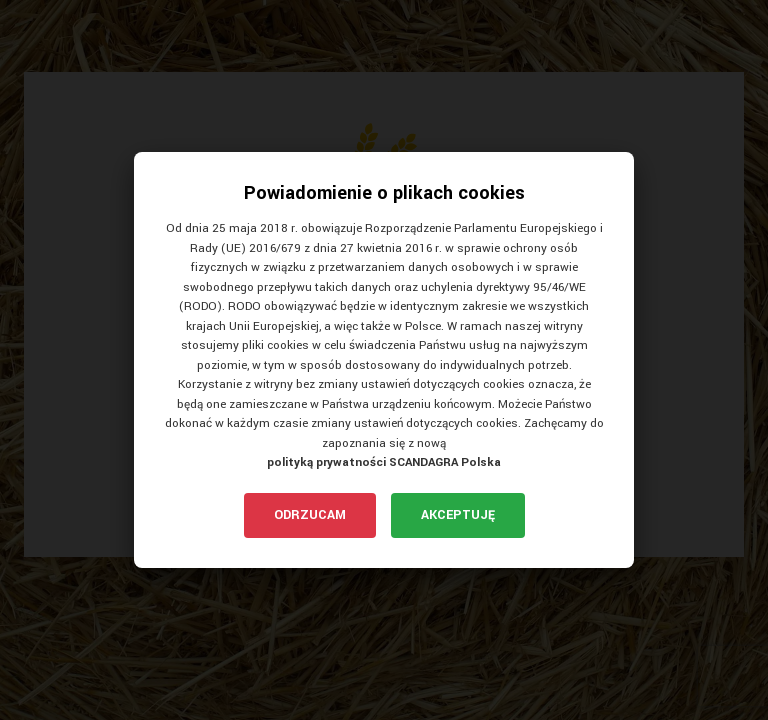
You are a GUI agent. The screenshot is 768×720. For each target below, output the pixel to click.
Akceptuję (458, 515)
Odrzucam (310, 515)
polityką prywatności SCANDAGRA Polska (384, 462)
